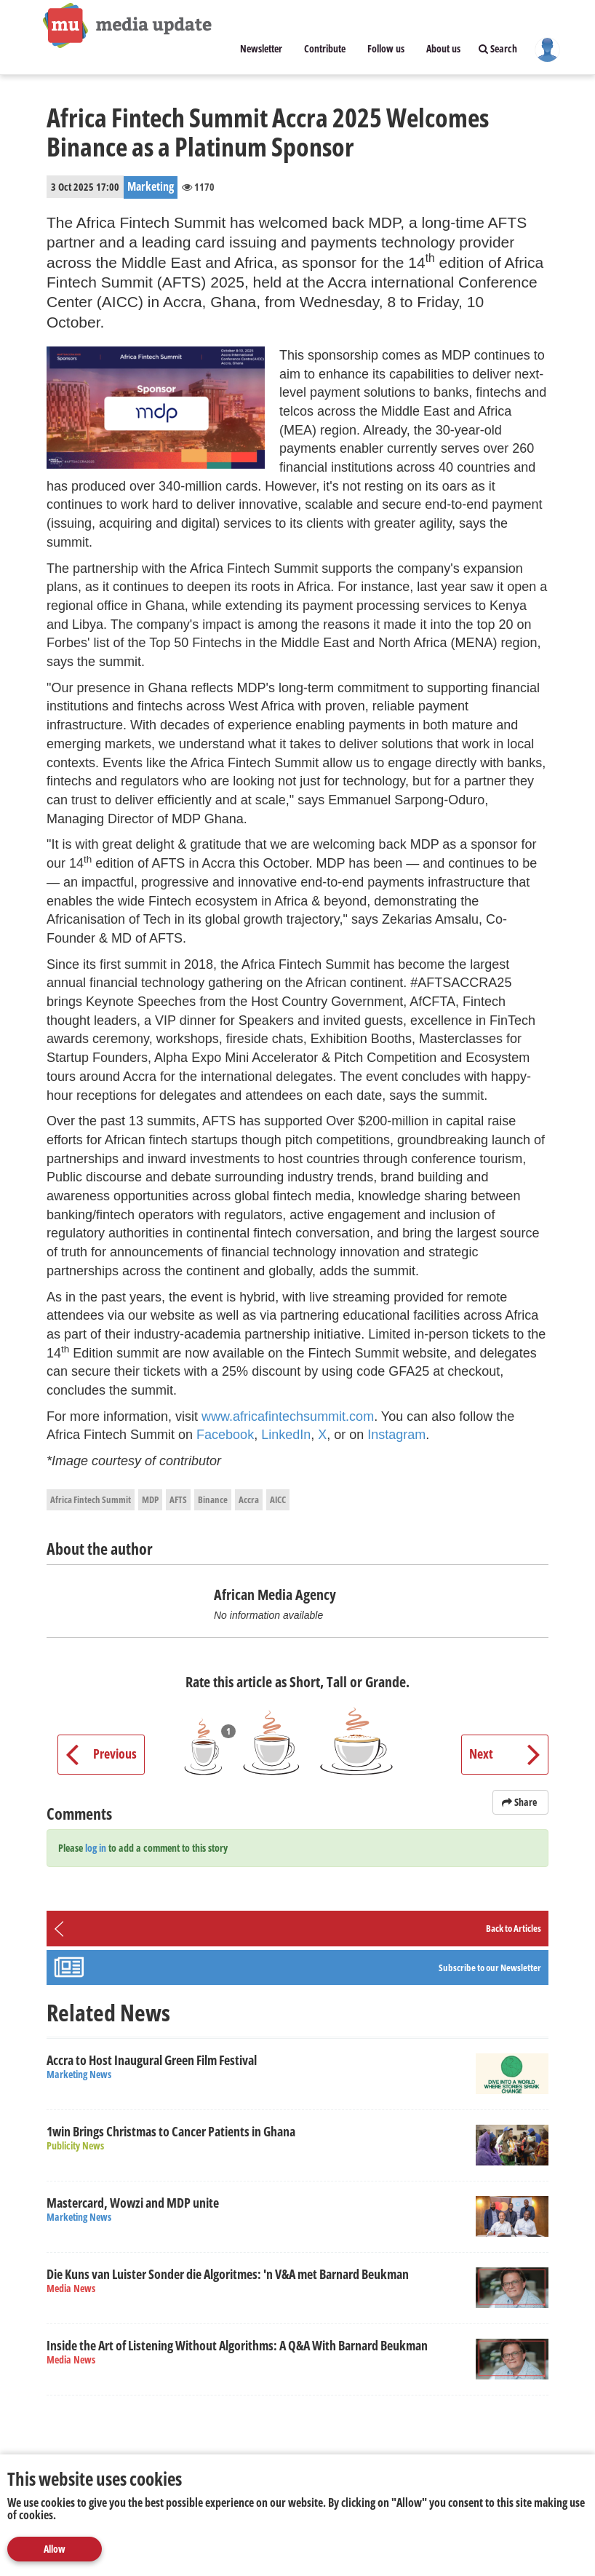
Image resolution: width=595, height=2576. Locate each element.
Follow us (385, 48)
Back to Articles (513, 1928)
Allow (54, 2549)
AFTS (178, 1499)
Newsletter (261, 48)
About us (443, 48)
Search (498, 48)
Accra (249, 1499)
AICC (278, 1499)
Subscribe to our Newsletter (490, 1967)
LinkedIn (286, 1434)
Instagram (396, 1434)
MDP (150, 1499)
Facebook (225, 1434)
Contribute (325, 48)
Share (520, 1802)
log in (95, 1848)
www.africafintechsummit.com (287, 1416)
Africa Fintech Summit (90, 1499)
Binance (213, 1499)
